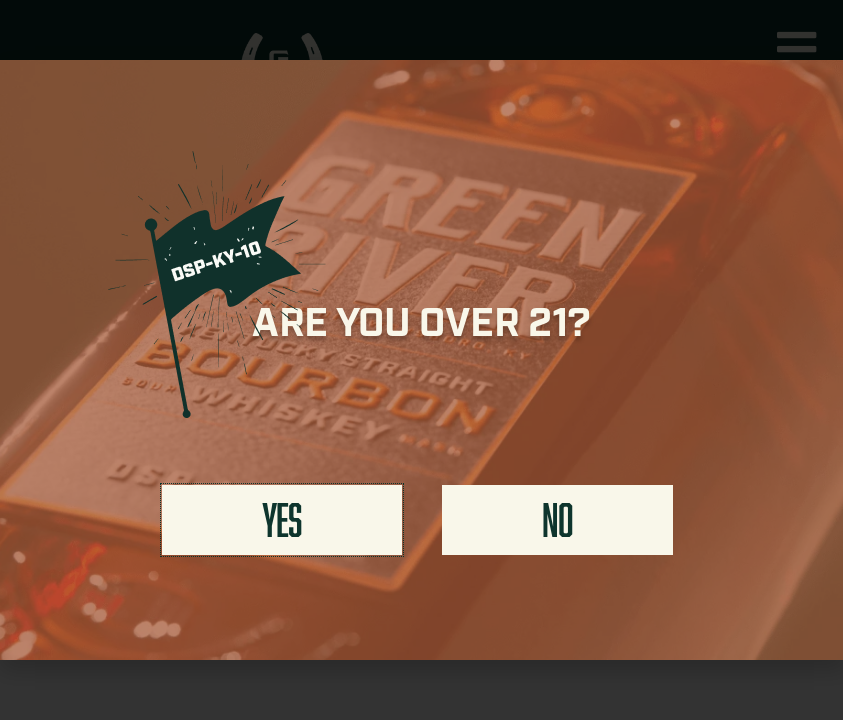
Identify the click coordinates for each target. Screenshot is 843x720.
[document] (421, 360)
